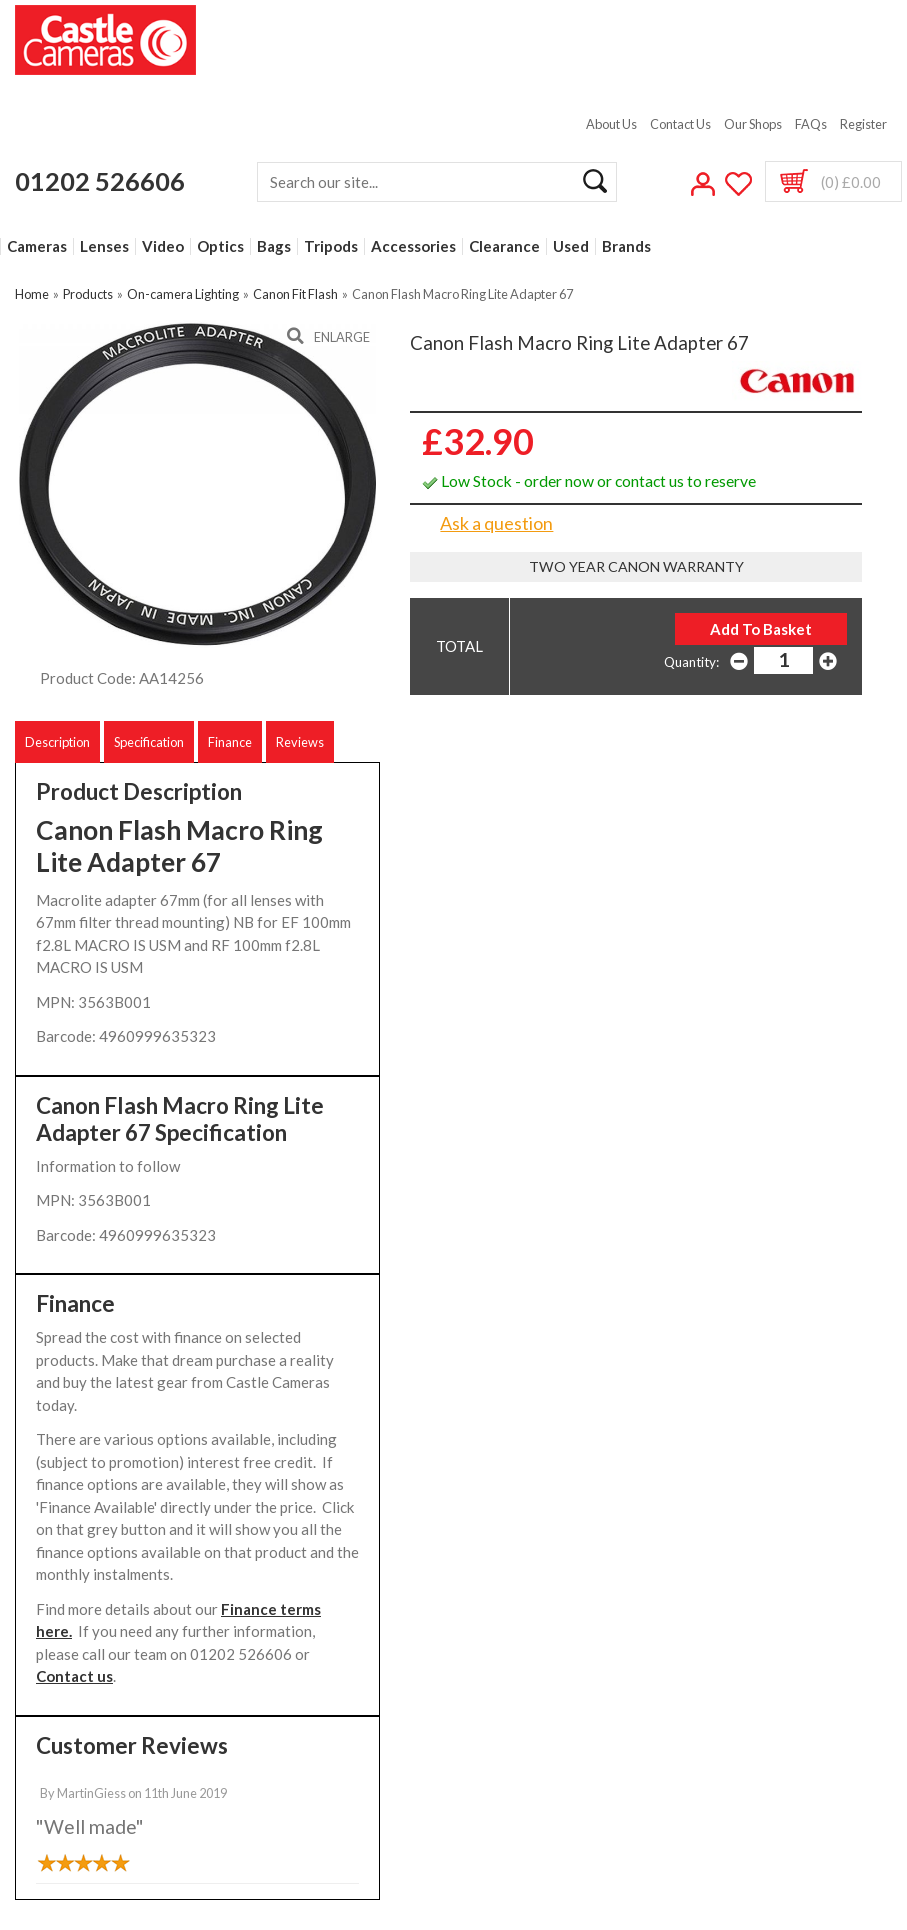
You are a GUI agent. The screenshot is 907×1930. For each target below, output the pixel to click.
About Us (611, 124)
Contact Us (680, 124)
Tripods (331, 246)
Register (863, 124)
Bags (274, 246)
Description (57, 742)
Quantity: (691, 662)
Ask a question (496, 523)
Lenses (104, 246)
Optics (220, 246)
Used (571, 246)
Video (163, 246)
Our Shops (753, 124)
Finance (230, 742)
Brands (626, 246)
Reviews (300, 742)
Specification (149, 742)
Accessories (413, 246)
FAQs (811, 124)
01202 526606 (100, 181)
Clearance (504, 246)
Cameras (37, 246)
